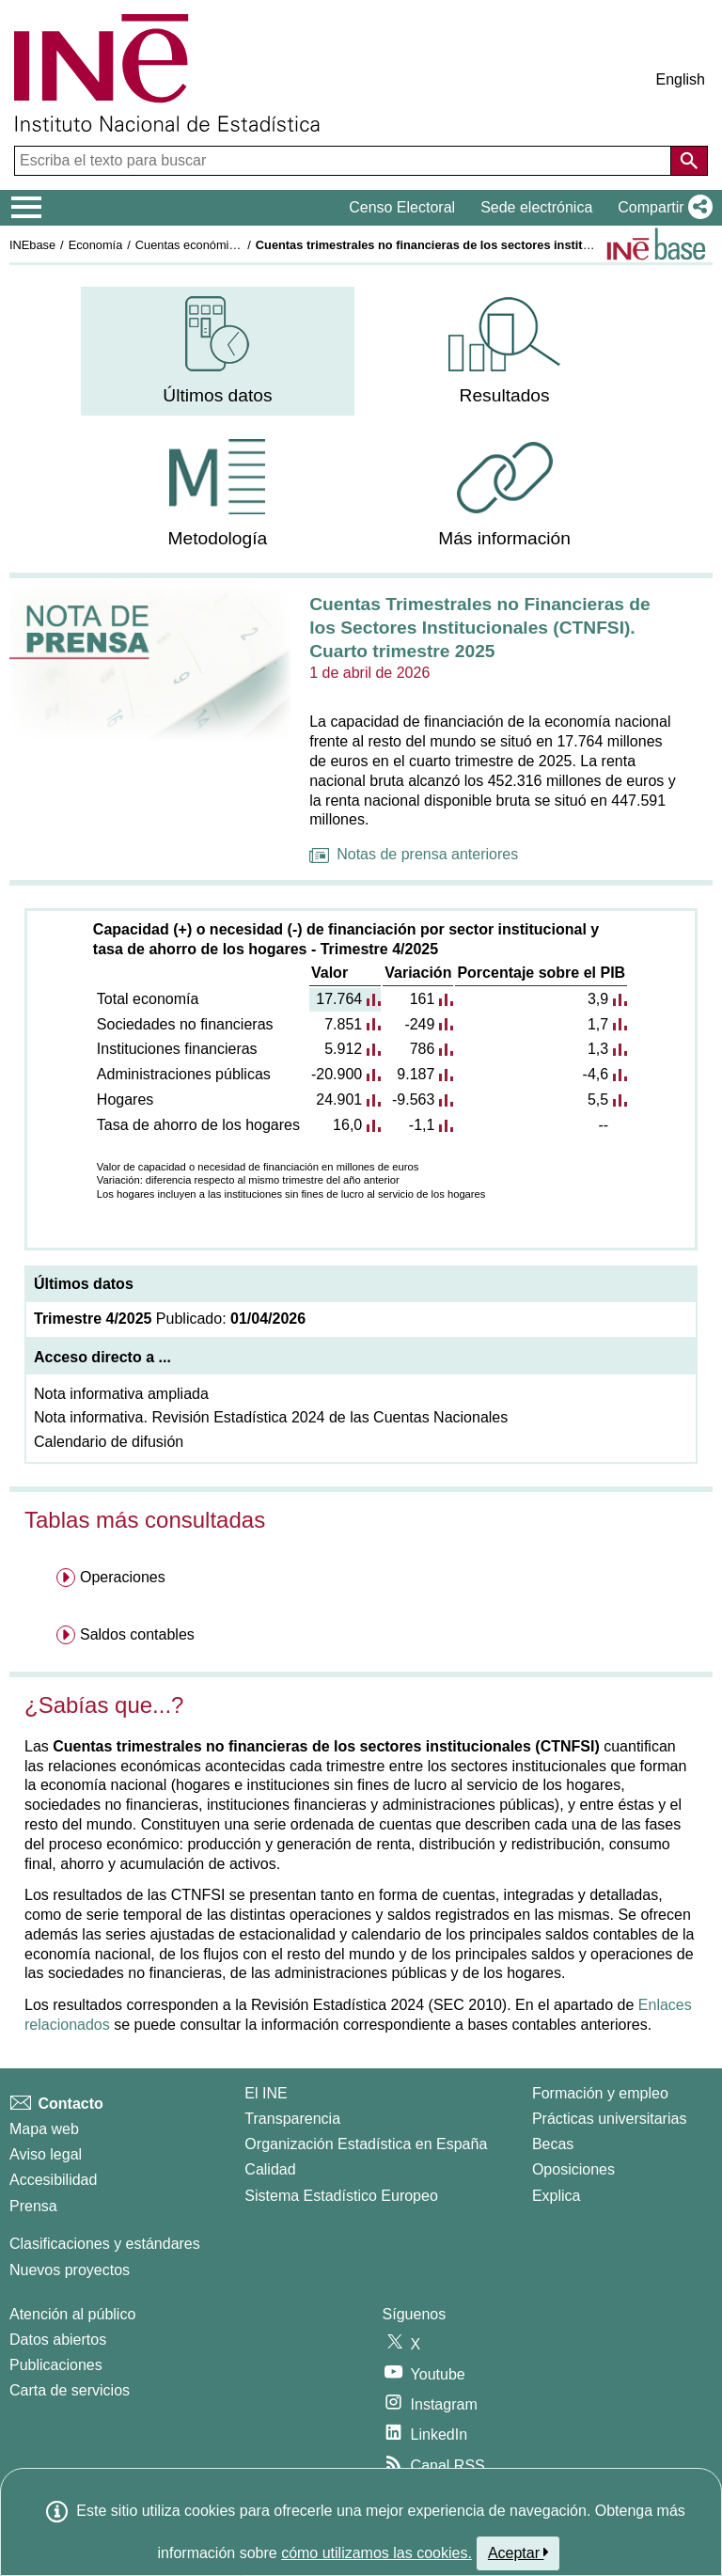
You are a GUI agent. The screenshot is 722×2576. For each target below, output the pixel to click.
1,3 (598, 1049)
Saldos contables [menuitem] (137, 1634)
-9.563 (413, 1099)
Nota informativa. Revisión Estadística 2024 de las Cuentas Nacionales (271, 1417)
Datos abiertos (57, 2340)
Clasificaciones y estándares (104, 2244)
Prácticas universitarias (609, 2119)
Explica (556, 2196)
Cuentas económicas (191, 245)
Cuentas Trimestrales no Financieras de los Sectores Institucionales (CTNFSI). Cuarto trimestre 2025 (480, 627)
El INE (265, 2093)
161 (422, 999)
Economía (96, 245)
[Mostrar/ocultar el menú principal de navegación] (26, 208)
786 (422, 1049)
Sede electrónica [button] (536, 207)
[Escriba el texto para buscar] (344, 161)
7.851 (343, 1024)
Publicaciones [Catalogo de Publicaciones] (55, 2365)
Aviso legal (45, 2154)
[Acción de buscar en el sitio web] (689, 161)
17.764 (339, 999)
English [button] (680, 79)
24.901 (339, 1099)
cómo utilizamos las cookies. (376, 2553)
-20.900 (336, 1074)
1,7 (598, 1024)
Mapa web (44, 2129)
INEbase (32, 245)
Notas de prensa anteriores (413, 854)
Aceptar (518, 2552)
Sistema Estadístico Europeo (340, 2196)
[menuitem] (217, 351)
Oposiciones (573, 2169)
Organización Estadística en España (365, 2144)
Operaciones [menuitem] (122, 1577)
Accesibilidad (53, 2180)
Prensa (33, 2206)
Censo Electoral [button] (402, 207)
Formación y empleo (600, 2093)
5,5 (598, 1099)
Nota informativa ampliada (121, 1394)
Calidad (269, 2169)
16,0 (347, 1125)
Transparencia (292, 2119)
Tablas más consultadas (144, 1519)
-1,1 (422, 1125)
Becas (552, 2144)
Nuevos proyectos (69, 2270)
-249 (419, 1024)
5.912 (343, 1049)
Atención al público (72, 2314)
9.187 (415, 1074)
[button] (661, 208)
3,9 (598, 999)
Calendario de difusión (108, 1442)
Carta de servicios (69, 2390)
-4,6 (596, 1074)
